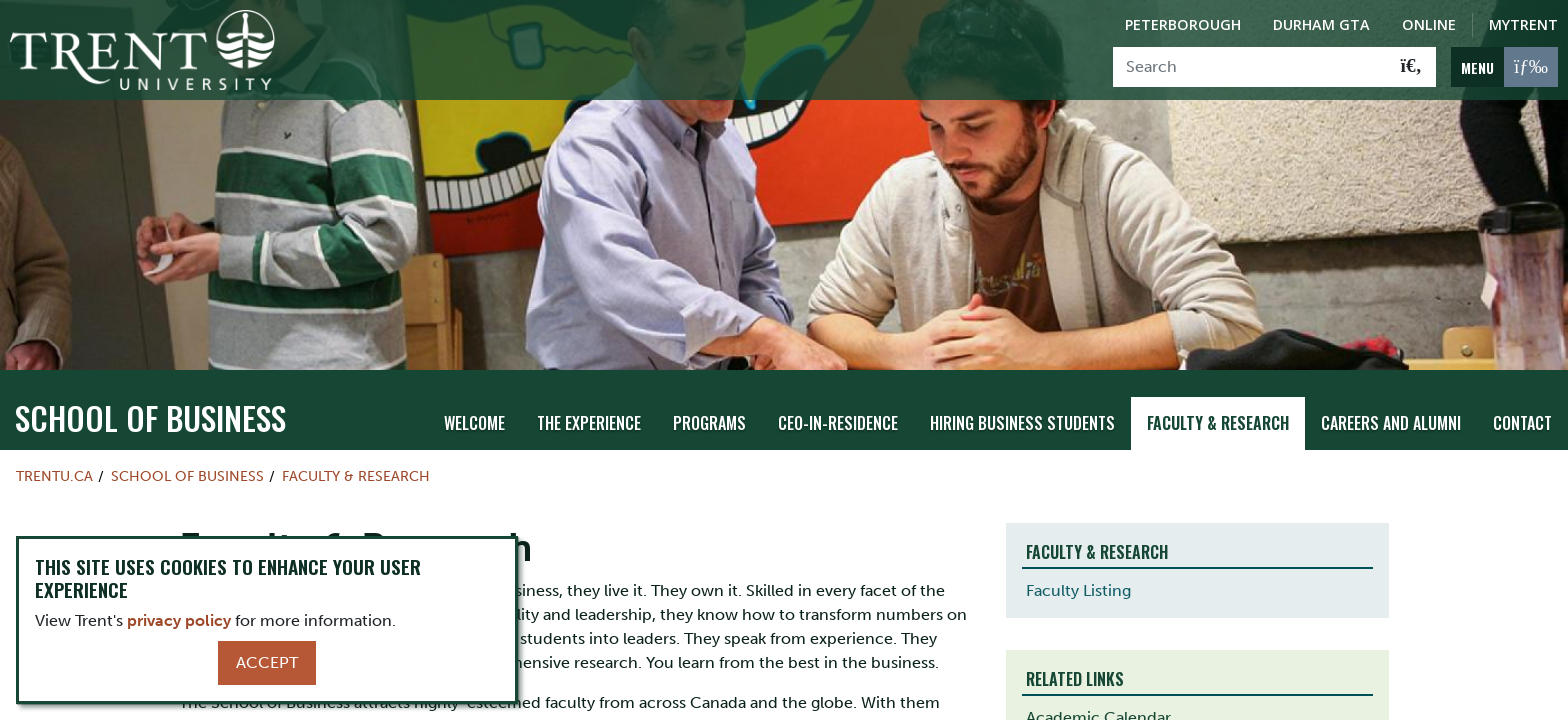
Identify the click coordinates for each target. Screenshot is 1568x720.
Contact (1522, 421)
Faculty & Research (1218, 421)
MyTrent (1523, 24)
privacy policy (179, 620)
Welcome (474, 421)
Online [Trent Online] (1429, 24)
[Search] (1250, 67)
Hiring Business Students (1022, 421)
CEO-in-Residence (838, 421)
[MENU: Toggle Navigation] (1504, 67)
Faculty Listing (1078, 589)
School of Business (150, 415)
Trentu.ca (54, 474)
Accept (267, 662)
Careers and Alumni (1391, 421)
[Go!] (1411, 67)
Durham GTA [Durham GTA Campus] (1321, 24)
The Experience (589, 421)
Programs (709, 421)
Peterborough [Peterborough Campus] (1183, 24)
